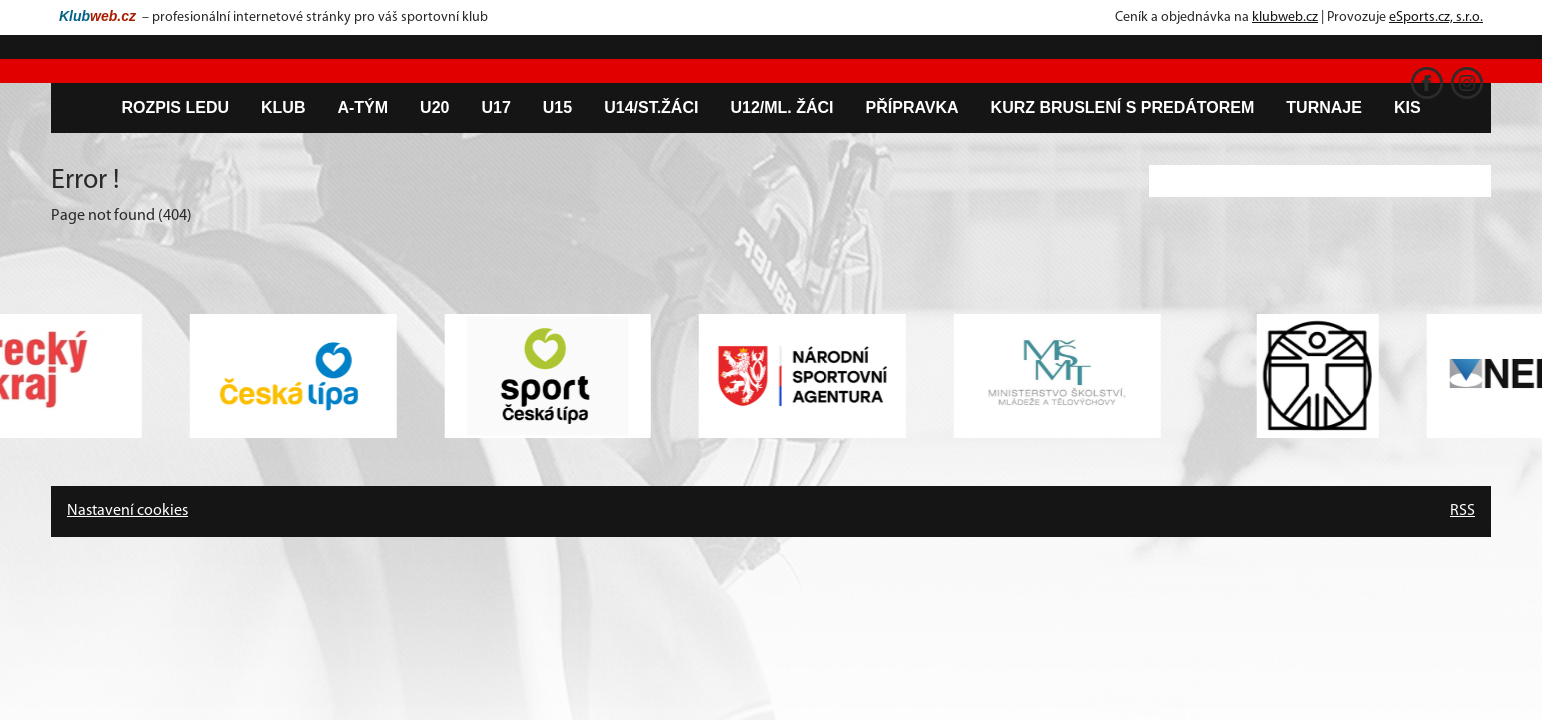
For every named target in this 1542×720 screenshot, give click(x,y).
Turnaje (1324, 107)
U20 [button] (434, 107)
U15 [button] (557, 107)
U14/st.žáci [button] (651, 107)
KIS (1407, 107)
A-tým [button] (362, 107)
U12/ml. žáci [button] (781, 107)
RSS (1462, 511)
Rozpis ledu (175, 107)
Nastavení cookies (127, 511)
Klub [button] (283, 107)
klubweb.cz (1285, 17)
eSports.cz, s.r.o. (1436, 17)
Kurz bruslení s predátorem (1123, 107)
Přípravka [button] (912, 107)
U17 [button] (495, 107)
